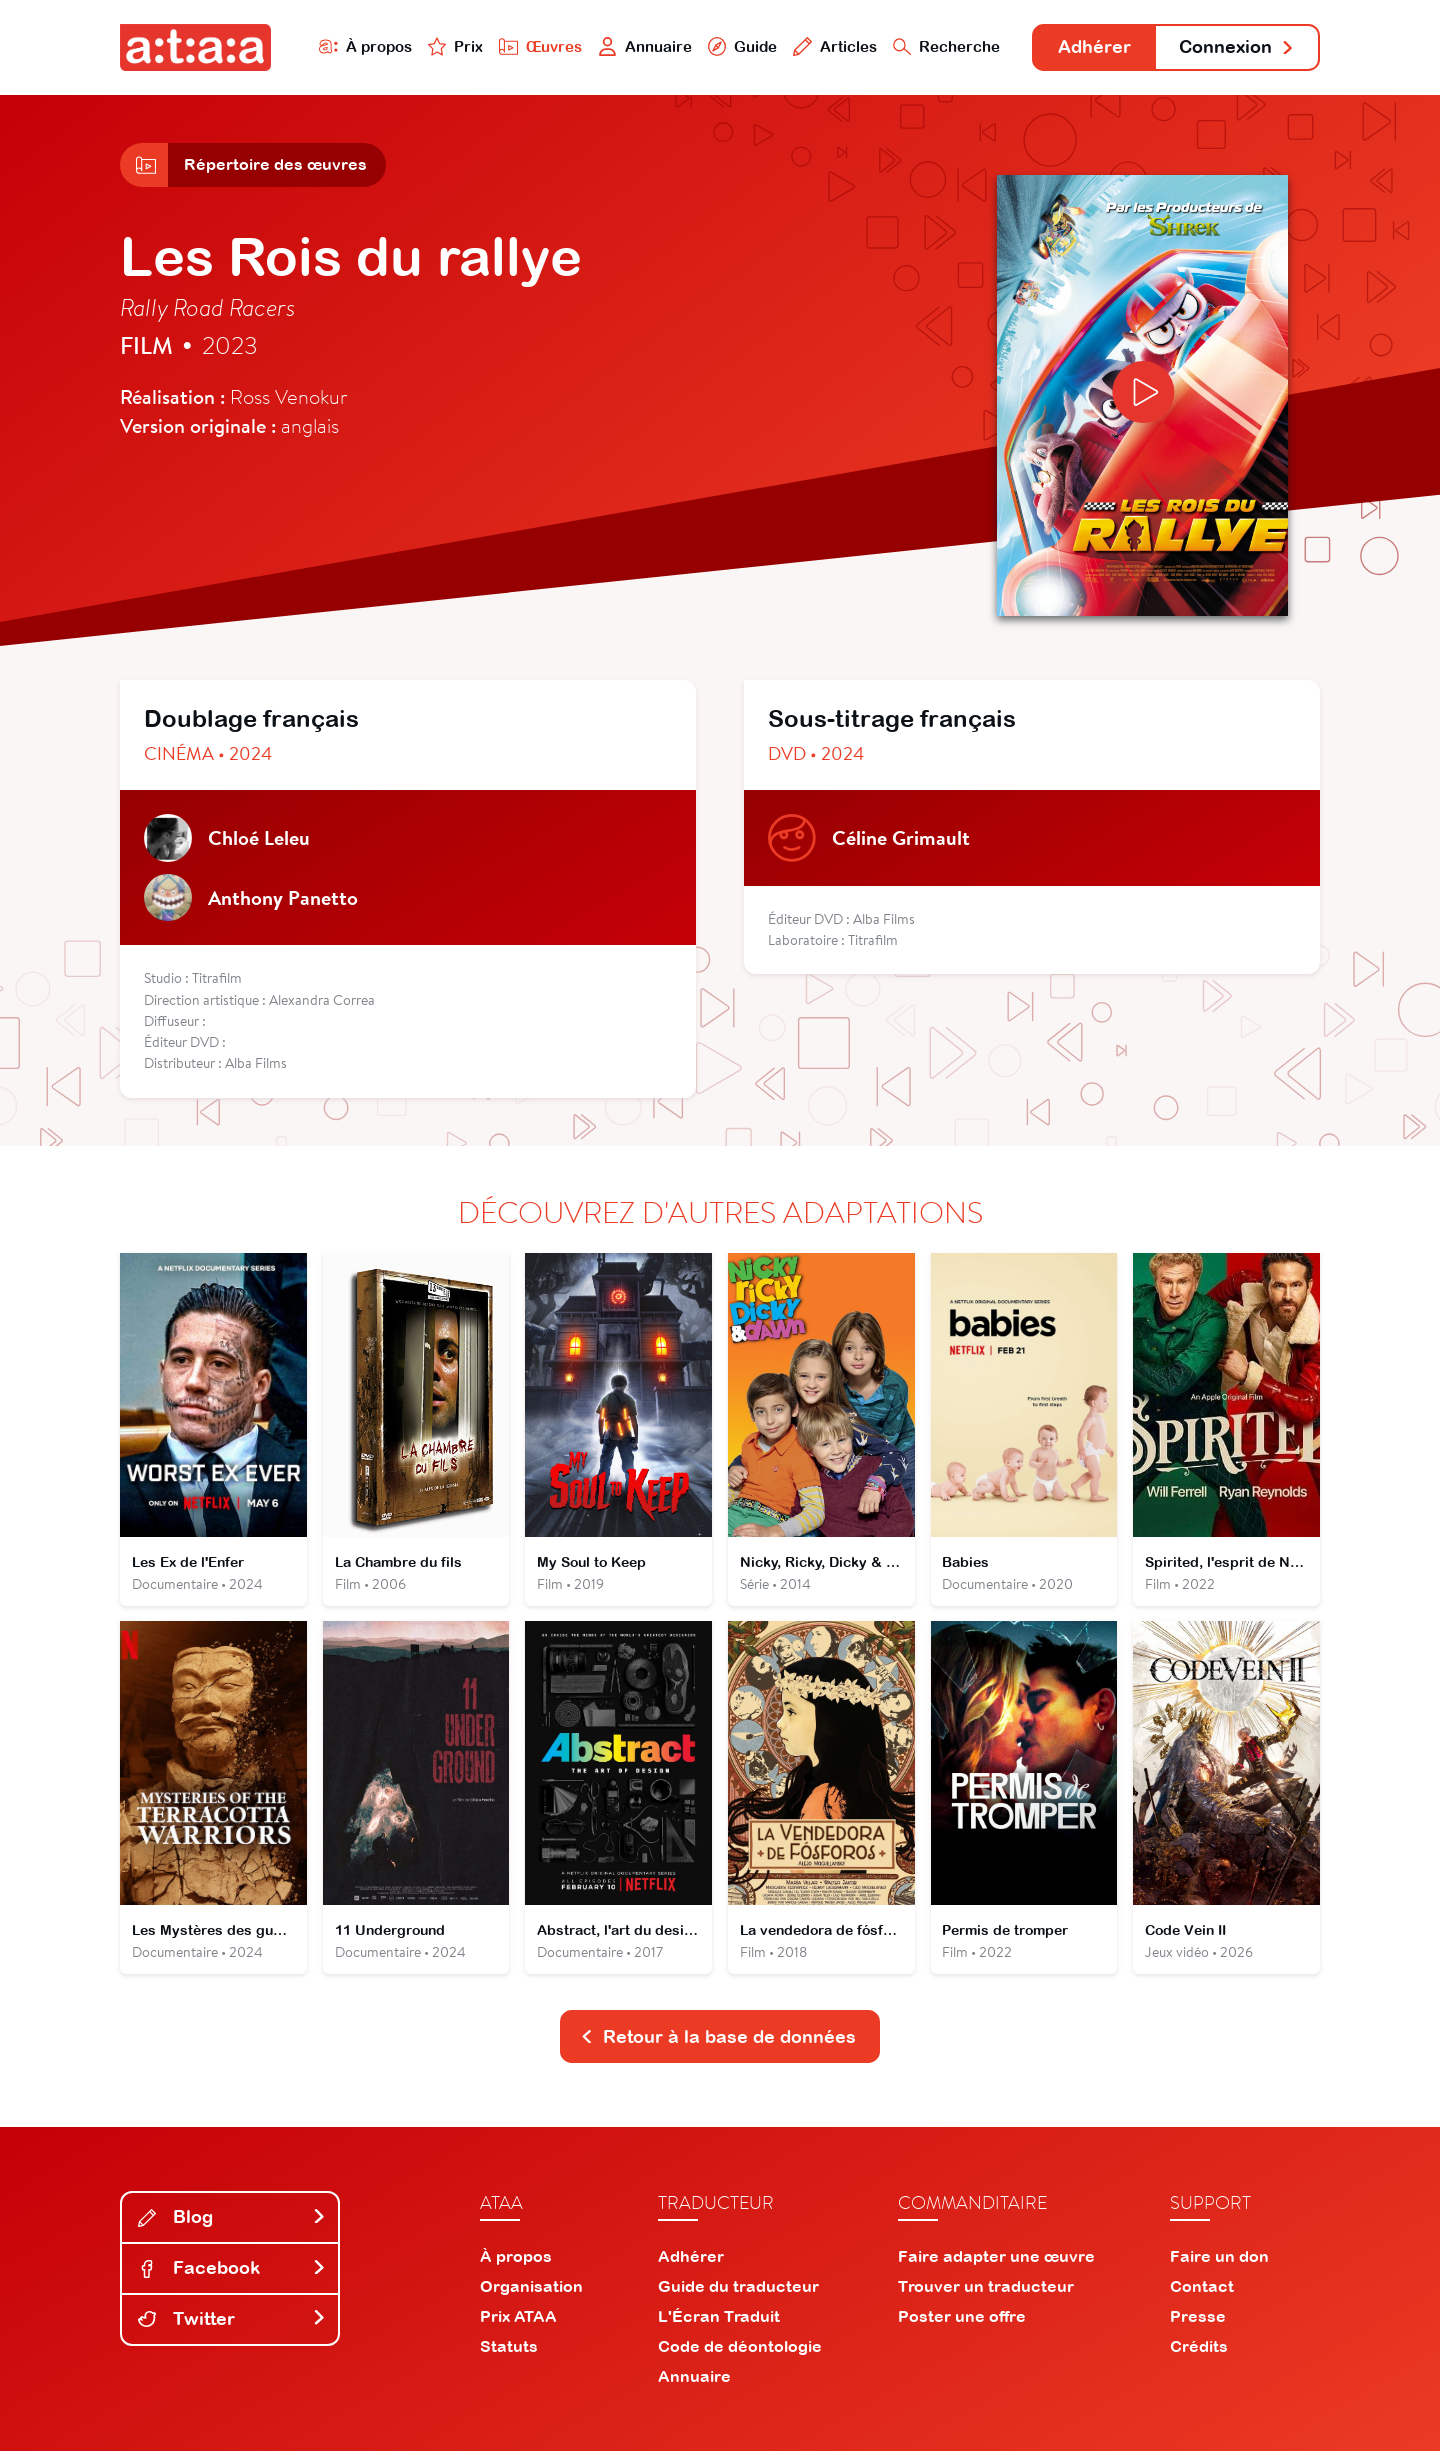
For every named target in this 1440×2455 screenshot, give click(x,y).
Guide (739, 46)
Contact (1202, 2290)
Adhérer (1092, 47)
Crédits (1199, 2350)
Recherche (944, 46)
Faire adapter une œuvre (996, 2260)
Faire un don (1219, 2260)
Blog (232, 2221)
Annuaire (642, 46)
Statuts (509, 2350)
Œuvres (537, 46)
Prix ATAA (518, 2320)
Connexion (1237, 47)
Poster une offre (962, 2320)
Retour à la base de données (718, 2040)
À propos (361, 46)
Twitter (232, 2322)
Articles (832, 46)
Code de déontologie (740, 2350)
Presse (1198, 2320)
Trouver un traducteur (986, 2290)
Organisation (531, 2290)
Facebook (232, 2271)
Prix (452, 46)
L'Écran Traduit (719, 2320)
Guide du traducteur (738, 2290)
